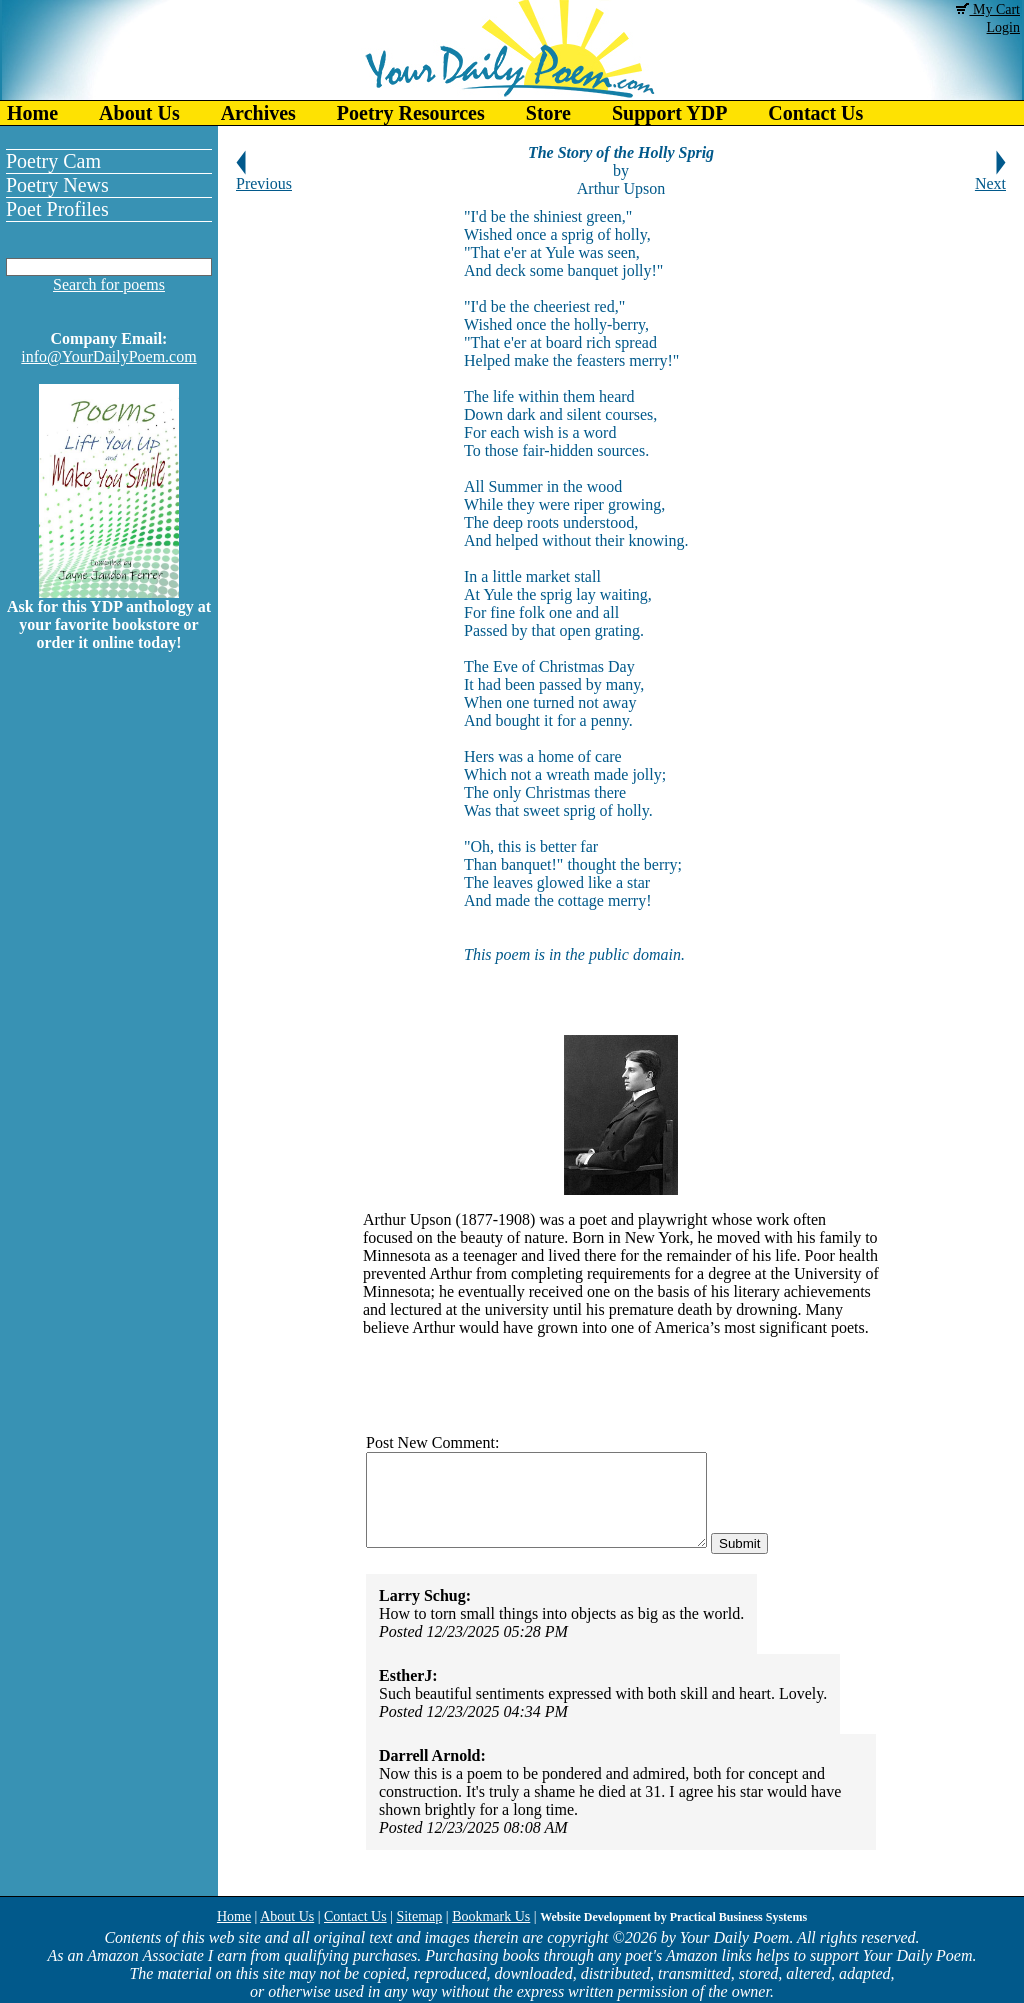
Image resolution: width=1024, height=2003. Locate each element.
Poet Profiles (57, 209)
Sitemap (419, 1916)
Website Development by (673, 1917)
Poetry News (57, 185)
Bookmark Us (491, 1916)
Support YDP (669, 113)
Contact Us (815, 113)
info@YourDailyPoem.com (108, 356)
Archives (258, 113)
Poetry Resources (411, 113)
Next (990, 176)
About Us (139, 113)
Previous (264, 176)
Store (548, 113)
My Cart (988, 9)
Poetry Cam (53, 161)
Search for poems (109, 284)
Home (32, 113)
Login (1003, 27)
